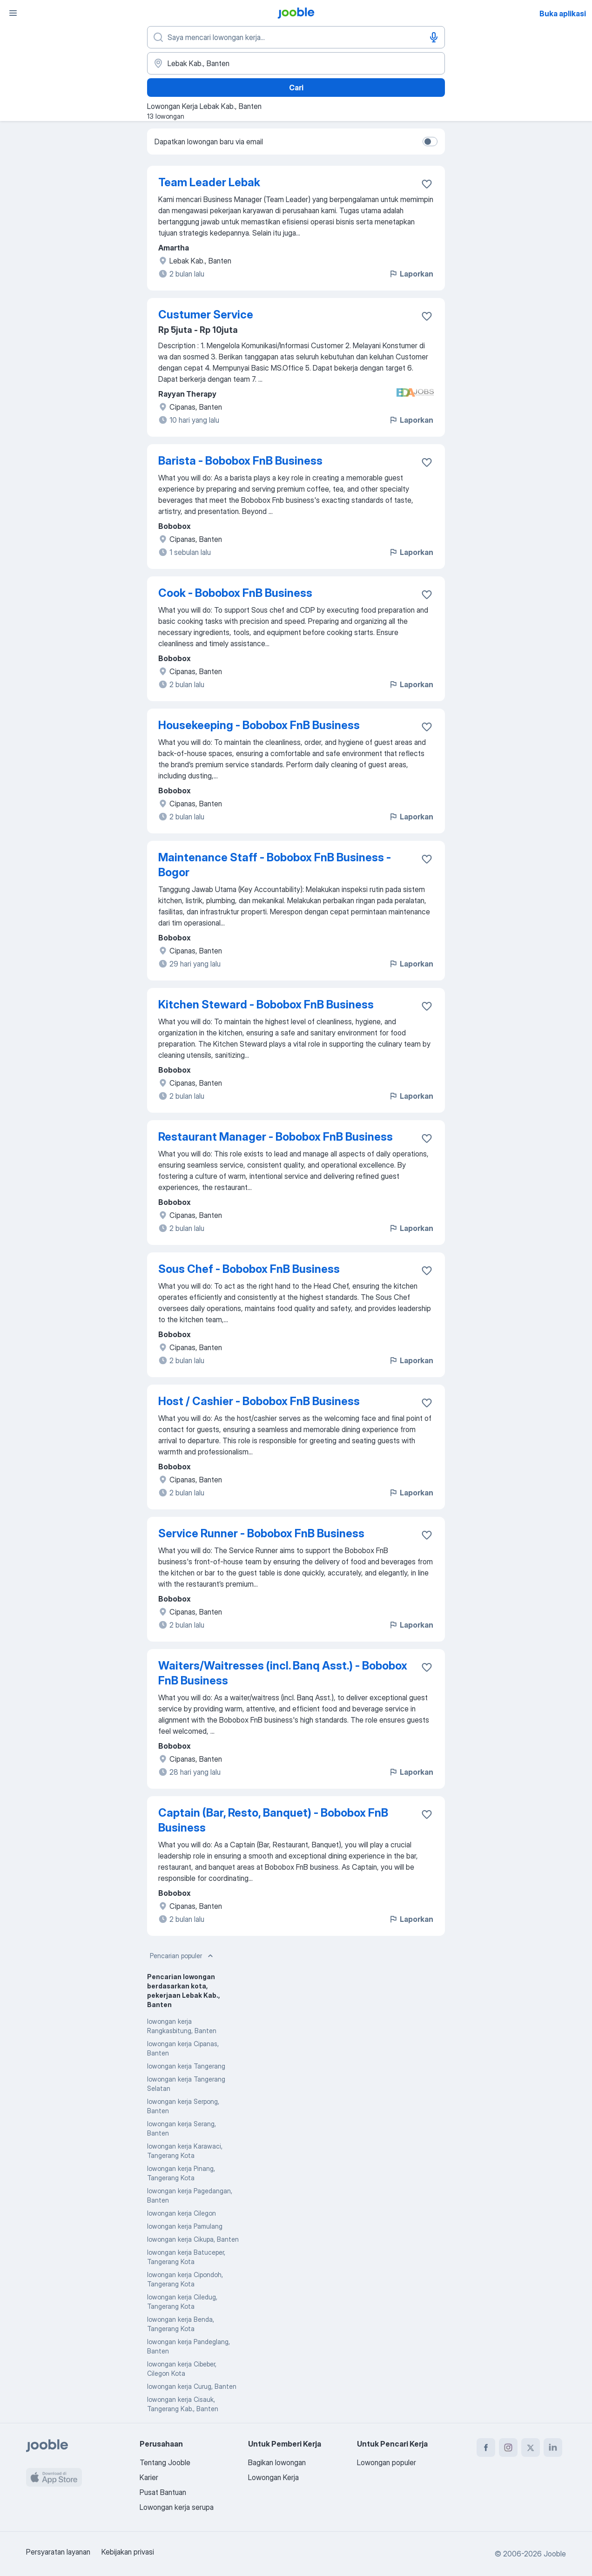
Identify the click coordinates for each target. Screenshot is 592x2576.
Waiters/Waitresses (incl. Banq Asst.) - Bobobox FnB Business (282, 1673)
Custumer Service (205, 314)
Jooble (555, 2553)
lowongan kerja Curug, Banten (191, 2386)
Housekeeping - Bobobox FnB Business (259, 725)
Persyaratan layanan (58, 2551)
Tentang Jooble (165, 2462)
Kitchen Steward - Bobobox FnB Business (266, 1004)
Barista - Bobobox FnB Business (240, 460)
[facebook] (486, 2447)
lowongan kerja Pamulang (184, 2226)
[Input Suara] (433, 37)
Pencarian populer (182, 1956)
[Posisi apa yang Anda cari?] (296, 37)
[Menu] (13, 13)
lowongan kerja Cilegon (181, 2213)
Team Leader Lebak (209, 182)
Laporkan (411, 273)
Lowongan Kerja (273, 2477)
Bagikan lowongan (277, 2462)
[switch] (430, 141)
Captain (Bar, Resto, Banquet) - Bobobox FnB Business (273, 1820)
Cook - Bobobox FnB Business (235, 593)
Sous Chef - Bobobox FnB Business (249, 1269)
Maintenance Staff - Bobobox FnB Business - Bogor (274, 865)
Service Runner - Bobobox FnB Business (261, 1533)
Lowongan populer (386, 2462)
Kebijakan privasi (127, 2551)
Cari (296, 87)
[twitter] (530, 2447)
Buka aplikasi (562, 13)
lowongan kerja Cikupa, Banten (193, 2239)
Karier (149, 2477)
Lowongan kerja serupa (177, 2507)
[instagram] (508, 2447)
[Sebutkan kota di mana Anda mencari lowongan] (296, 63)
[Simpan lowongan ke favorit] (427, 184)
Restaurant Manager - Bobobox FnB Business (275, 1136)
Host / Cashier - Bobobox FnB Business (259, 1401)
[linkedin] (553, 2447)
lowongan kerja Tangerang (186, 2066)
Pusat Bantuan (163, 2492)
